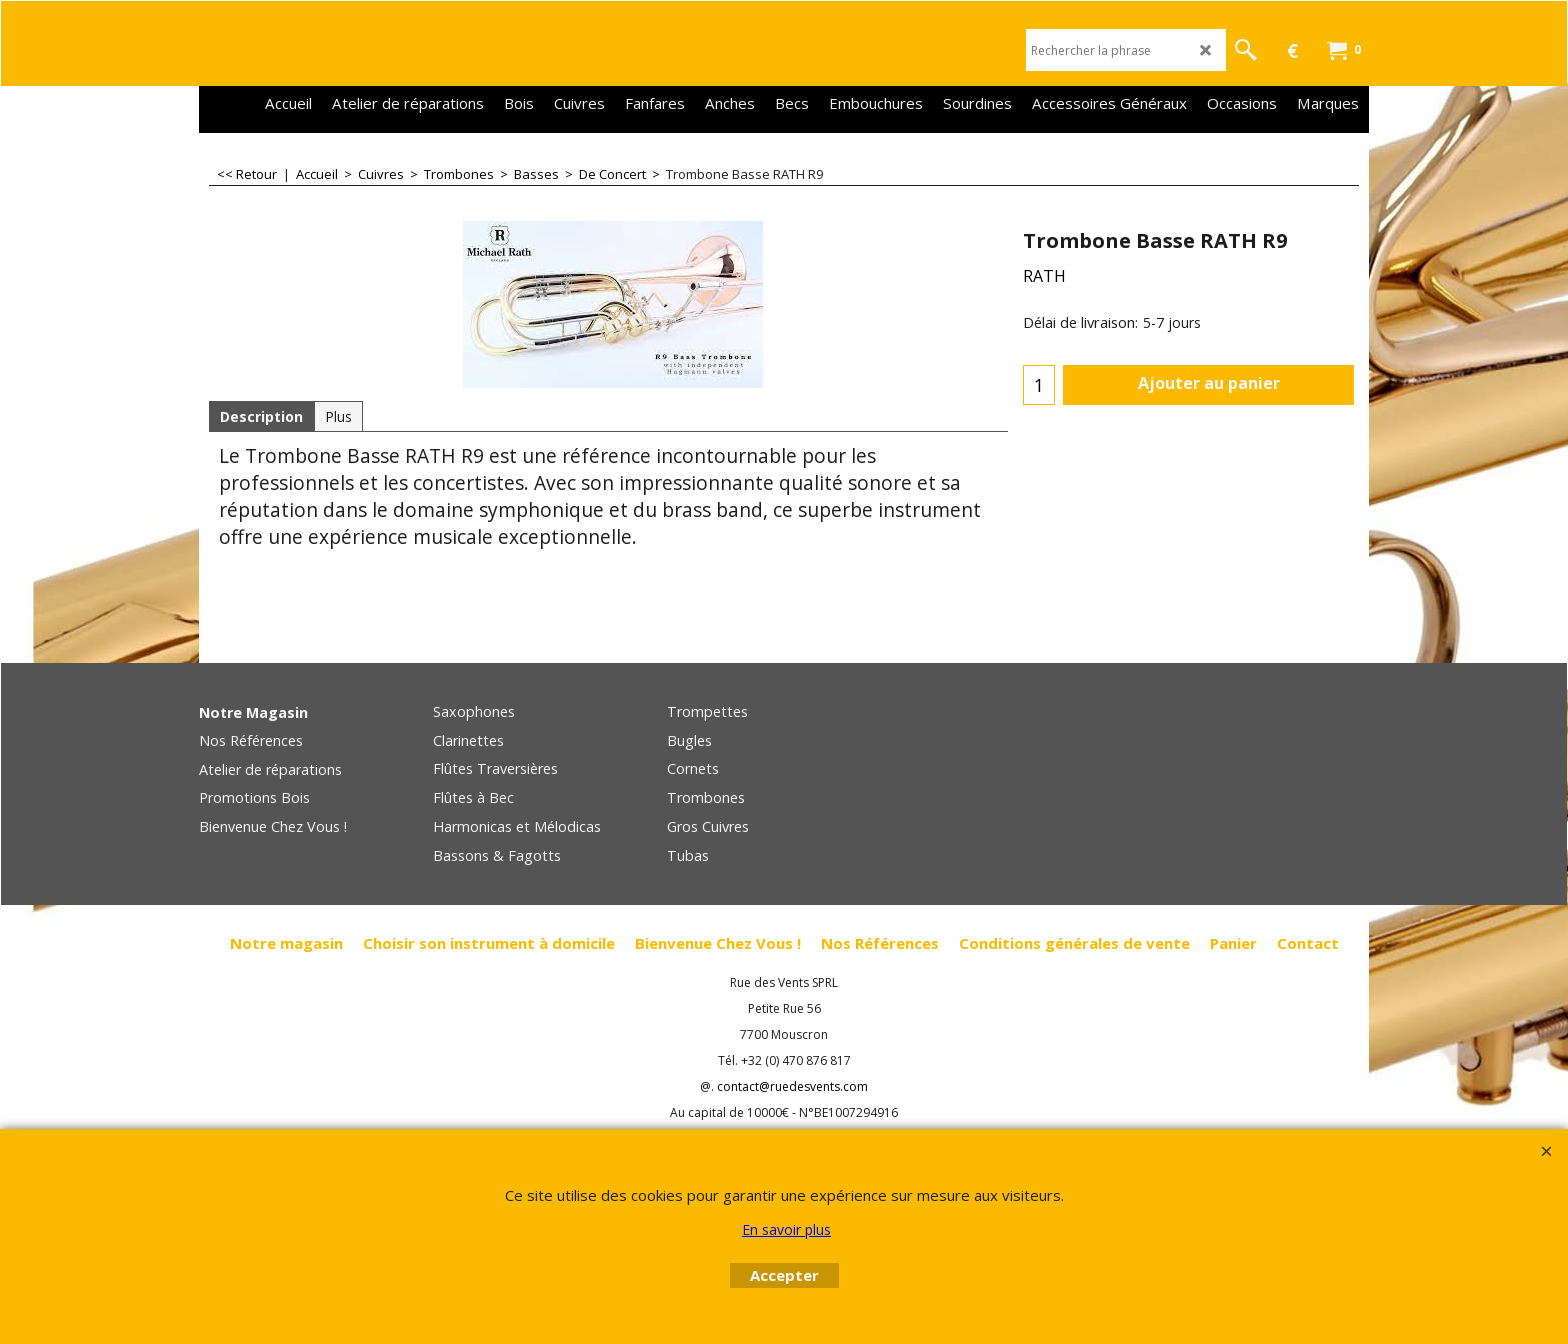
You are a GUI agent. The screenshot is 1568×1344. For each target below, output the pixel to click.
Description (261, 416)
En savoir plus (786, 1229)
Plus (338, 416)
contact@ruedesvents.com (792, 1086)
